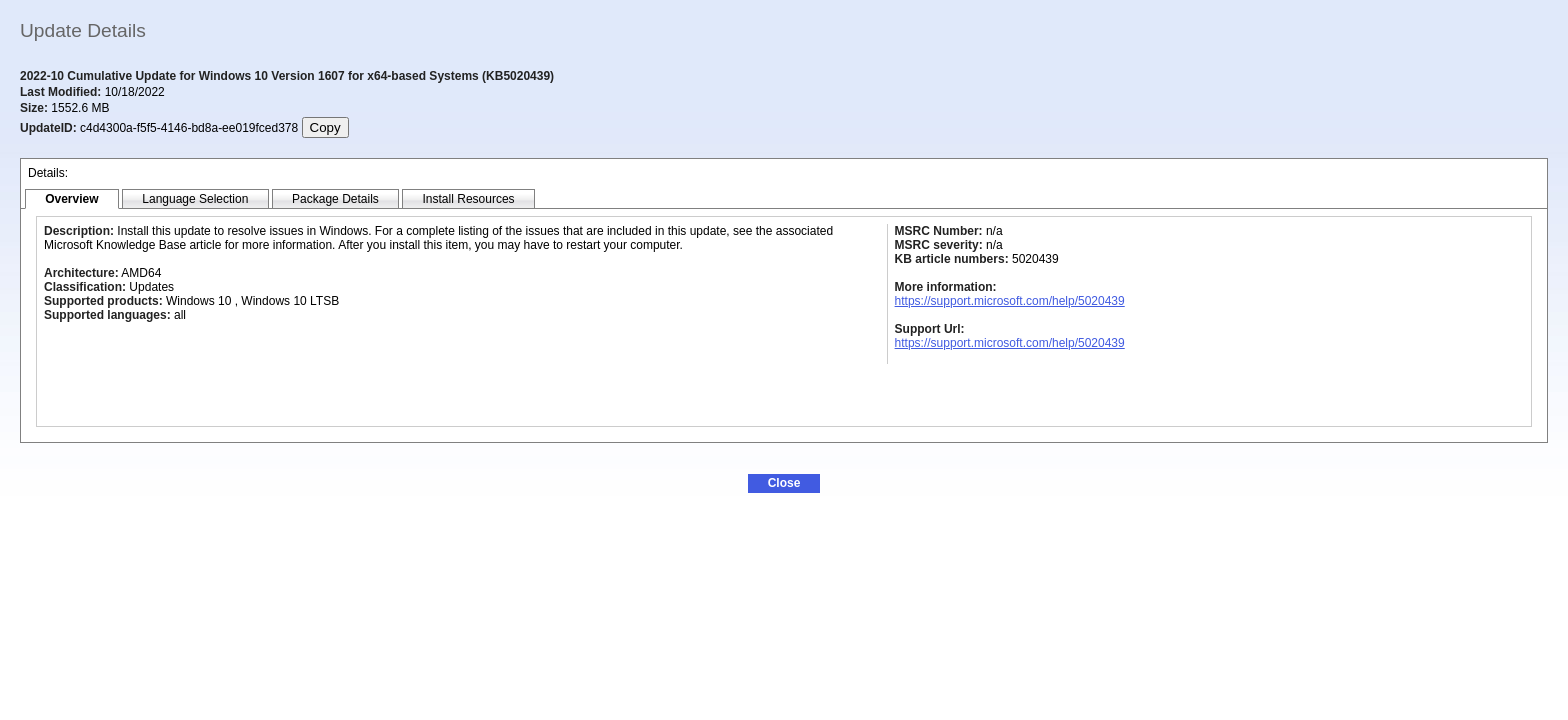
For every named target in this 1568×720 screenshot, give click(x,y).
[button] (783, 483)
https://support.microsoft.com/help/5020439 (1010, 301)
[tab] (72, 199)
